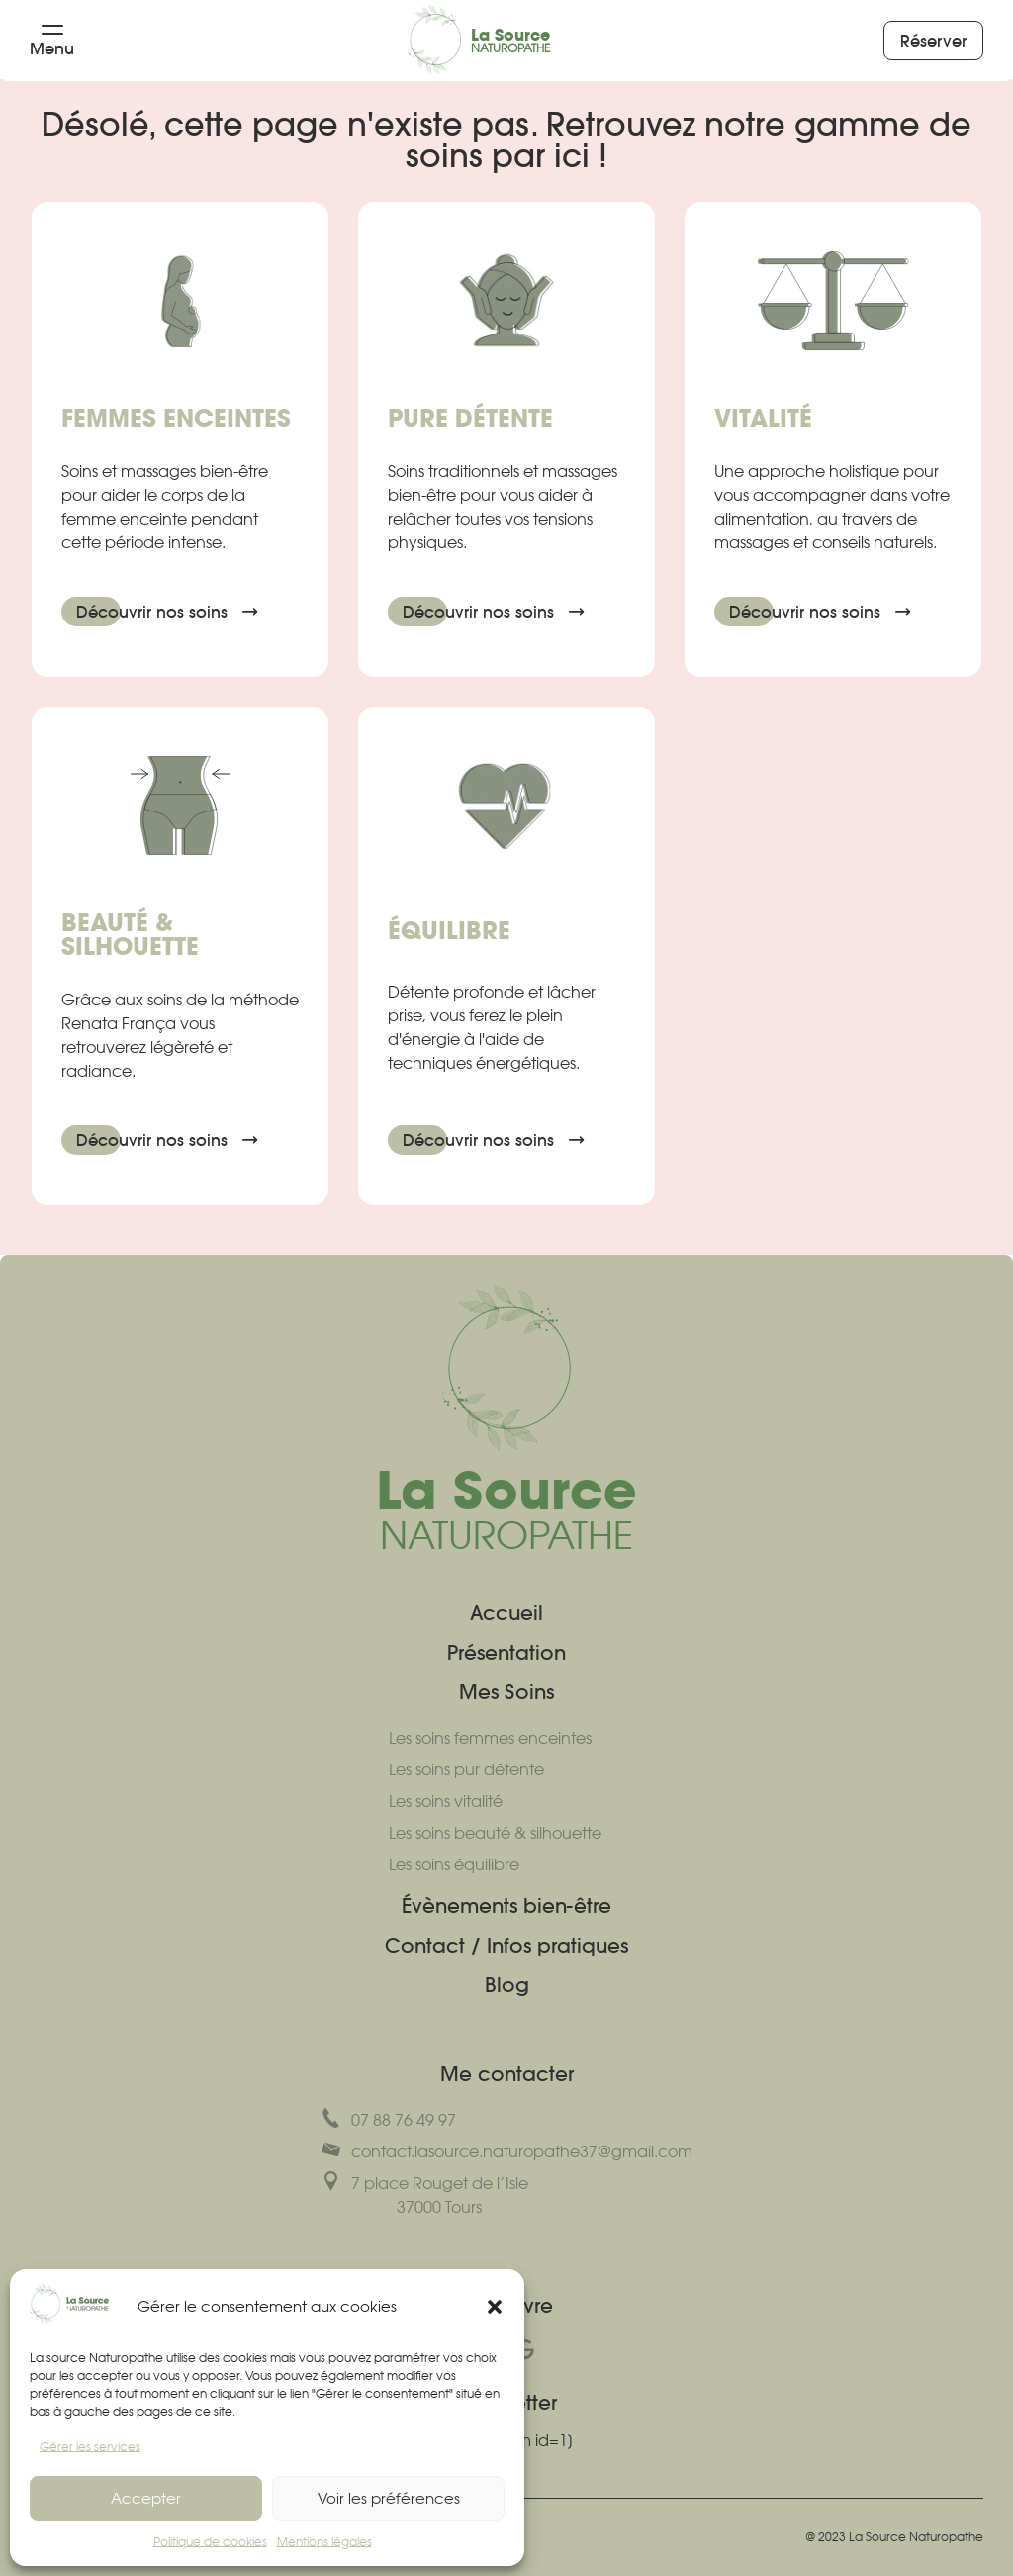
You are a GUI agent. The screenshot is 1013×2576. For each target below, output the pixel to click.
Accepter (146, 2498)
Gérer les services (90, 2446)
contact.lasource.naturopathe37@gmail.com (507, 2150)
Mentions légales (324, 2541)
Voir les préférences (389, 2498)
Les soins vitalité (446, 1801)
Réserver (941, 40)
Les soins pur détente (466, 1769)
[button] (495, 2307)
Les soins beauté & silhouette (495, 1833)
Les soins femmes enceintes (490, 1738)
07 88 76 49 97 (389, 2119)
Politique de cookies (210, 2541)
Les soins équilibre (454, 1864)
